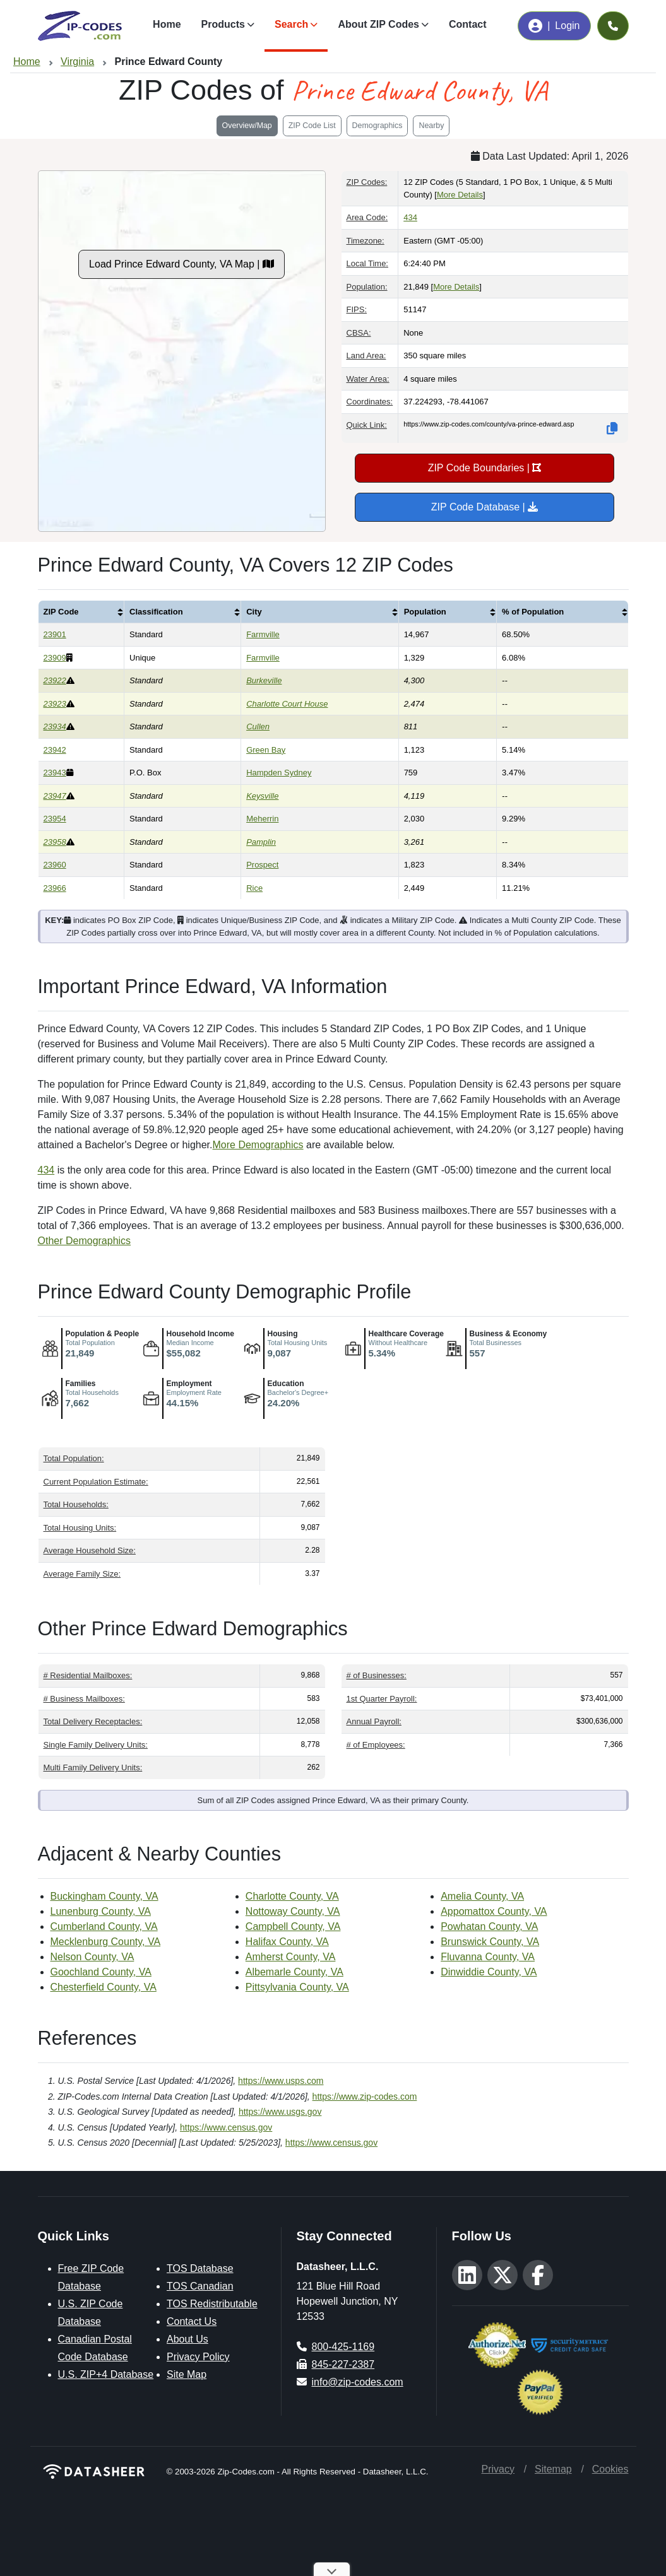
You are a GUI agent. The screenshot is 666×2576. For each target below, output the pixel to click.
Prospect (262, 864)
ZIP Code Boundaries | (485, 467)
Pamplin (261, 842)
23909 (55, 657)
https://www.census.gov (226, 2127)
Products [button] (223, 24)
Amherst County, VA (291, 1956)
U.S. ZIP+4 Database (106, 2374)
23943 (55, 772)
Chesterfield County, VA (104, 1987)
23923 (55, 704)
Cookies (610, 2469)
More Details (460, 194)
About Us (187, 2339)
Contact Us (192, 2321)
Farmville (263, 634)
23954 (55, 818)
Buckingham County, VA (104, 1896)
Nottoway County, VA (293, 1911)
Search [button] (291, 24)
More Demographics (258, 1144)
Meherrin (262, 818)
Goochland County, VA (101, 1972)
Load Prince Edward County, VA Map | (181, 264)
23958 (55, 842)
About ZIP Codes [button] (378, 24)
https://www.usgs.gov (280, 2112)
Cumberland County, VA (104, 1926)
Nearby (431, 125)
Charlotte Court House (287, 704)
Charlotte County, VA (292, 1896)
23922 (55, 680)
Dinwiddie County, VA (489, 1972)
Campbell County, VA (293, 1926)
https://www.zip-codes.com (364, 2096)
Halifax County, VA (287, 1941)
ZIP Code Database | (484, 507)
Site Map (186, 2374)
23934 (55, 726)
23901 (55, 634)
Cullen (258, 726)
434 (410, 217)
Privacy (498, 2469)
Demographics (377, 125)
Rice (254, 888)
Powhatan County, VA (489, 1926)
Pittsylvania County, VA (297, 1987)
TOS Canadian (200, 2286)
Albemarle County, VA (294, 1972)
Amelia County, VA (482, 1896)
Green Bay (265, 750)
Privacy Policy (198, 2356)
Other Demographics (84, 1240)
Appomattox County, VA (494, 1911)
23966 (55, 888)
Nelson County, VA (92, 1956)
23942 (55, 750)
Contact (468, 24)
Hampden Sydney (278, 772)
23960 (55, 864)
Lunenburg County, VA (101, 1911)
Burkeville (264, 680)
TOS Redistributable (212, 2303)
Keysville (262, 796)
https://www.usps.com (280, 2081)
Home (167, 24)
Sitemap (553, 2469)
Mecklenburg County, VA (106, 1941)
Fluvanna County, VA (488, 1956)
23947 (55, 796)
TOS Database (200, 2268)
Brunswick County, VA (490, 1941)
